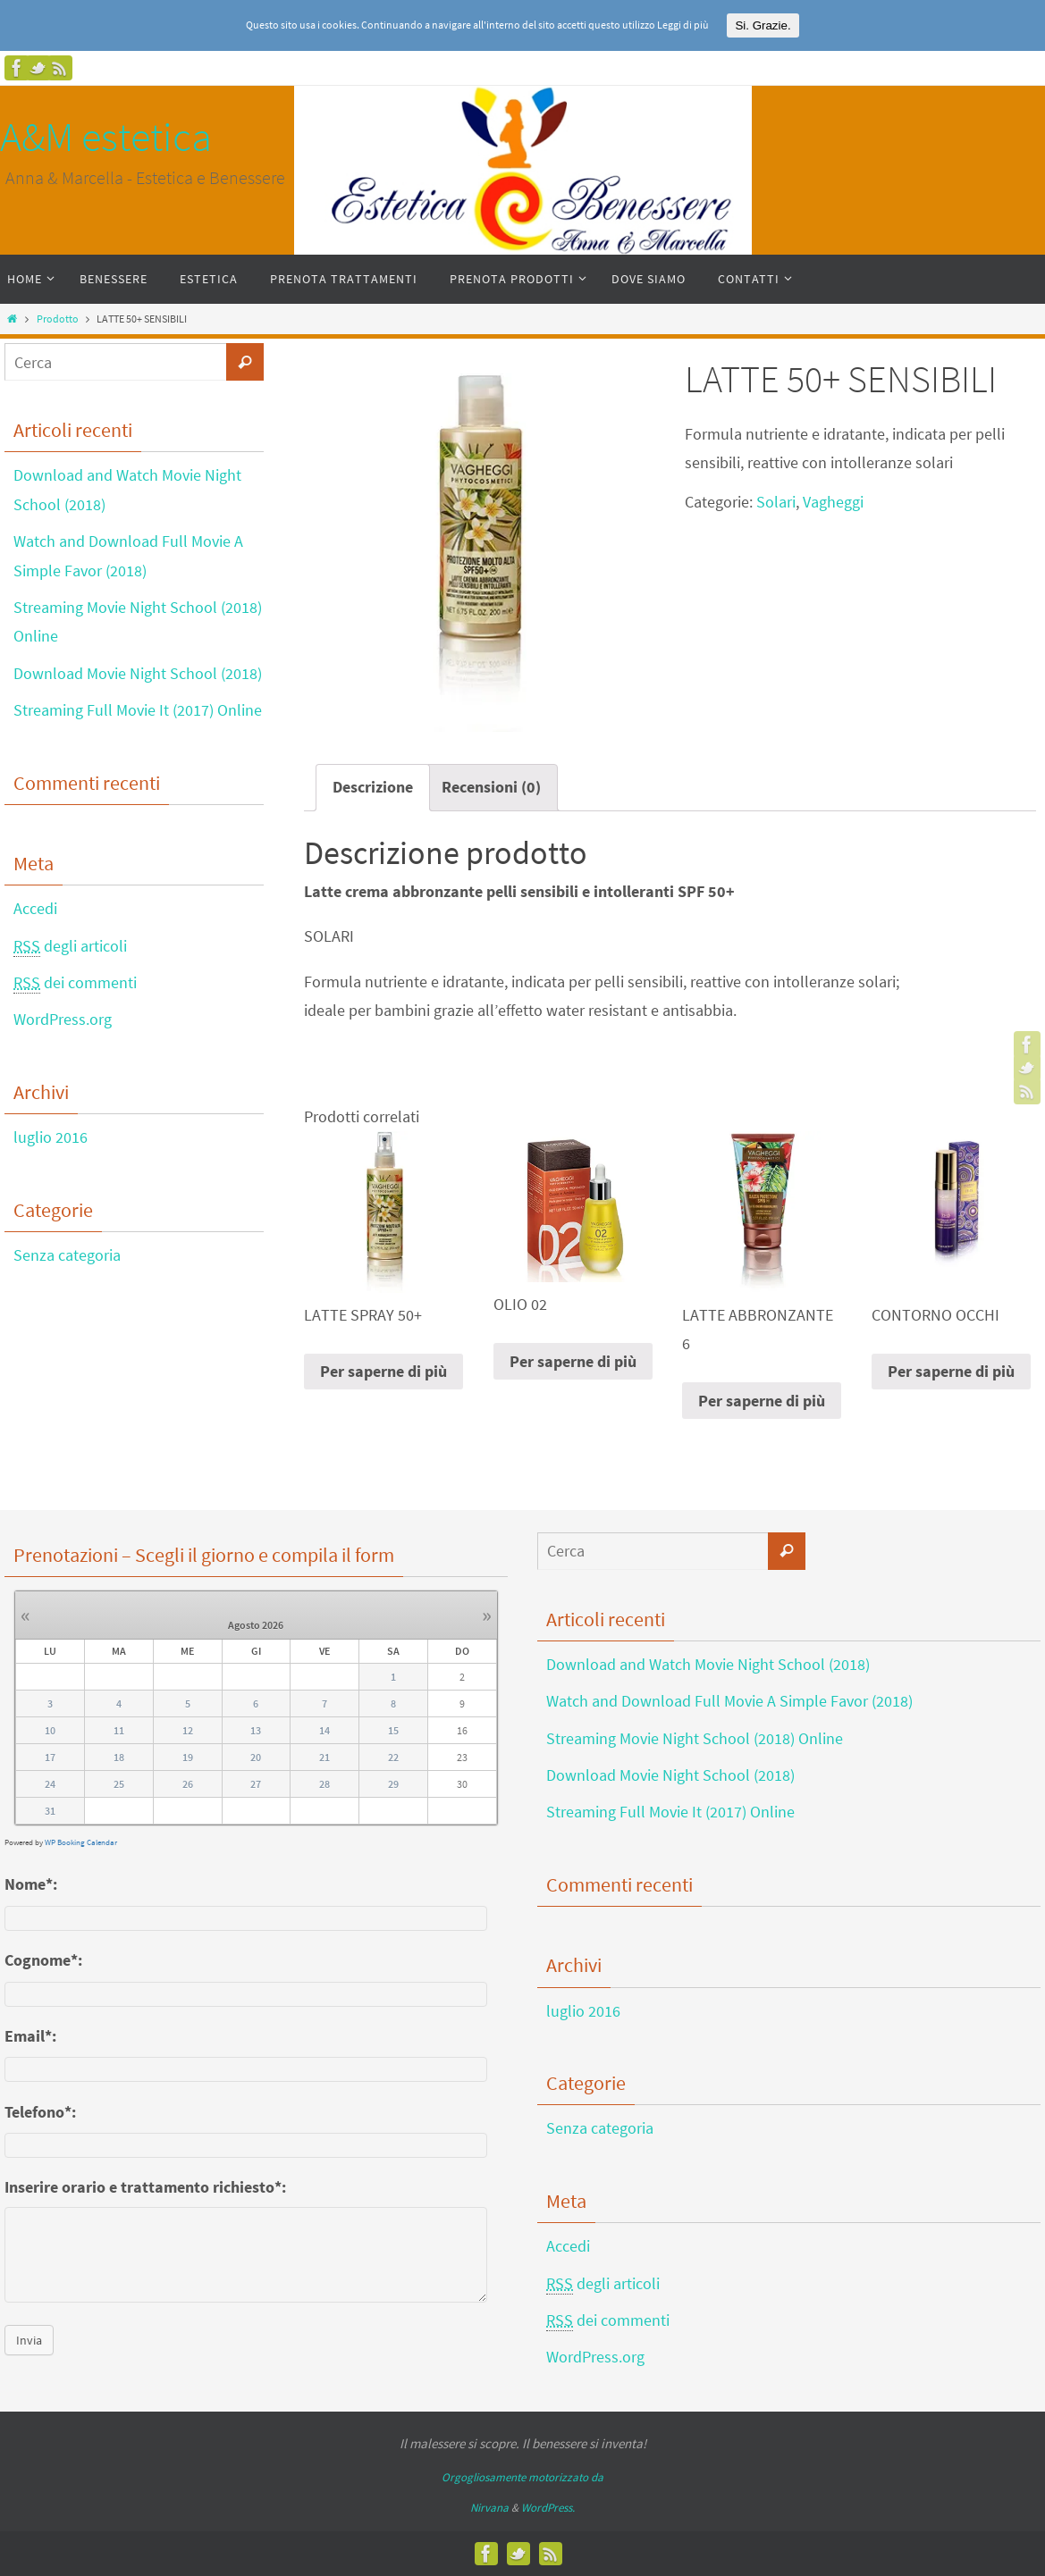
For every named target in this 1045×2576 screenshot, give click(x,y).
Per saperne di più (383, 1371)
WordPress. (548, 2507)
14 (324, 1730)
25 (119, 1784)
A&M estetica (106, 137)
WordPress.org (62, 1019)
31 (50, 1810)
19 (187, 1757)
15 (393, 1730)
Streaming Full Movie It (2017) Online (137, 710)
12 (187, 1730)
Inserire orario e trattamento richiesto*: (145, 2187)
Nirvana (489, 2507)
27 (255, 1784)
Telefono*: (40, 2112)
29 (393, 1784)
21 (324, 1757)
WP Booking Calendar (81, 1842)
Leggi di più (683, 25)
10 (50, 1730)
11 (119, 1730)
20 (255, 1757)
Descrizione (373, 786)
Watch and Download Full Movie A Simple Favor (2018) (729, 1701)
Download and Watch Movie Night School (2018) (708, 1664)
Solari (776, 501)
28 (324, 1784)
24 (50, 1784)
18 (119, 1757)
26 (187, 1784)
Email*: (30, 2036)
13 (255, 1730)
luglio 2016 (50, 1137)
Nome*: (30, 1884)
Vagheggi (833, 501)
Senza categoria (67, 1255)
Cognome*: (43, 1960)
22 (393, 1757)
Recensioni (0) (491, 786)
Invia (29, 2340)
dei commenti (75, 983)
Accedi (35, 908)
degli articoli (70, 946)
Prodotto (58, 318)
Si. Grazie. (762, 25)
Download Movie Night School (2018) (137, 673)
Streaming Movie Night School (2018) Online (694, 1738)
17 (50, 1757)
